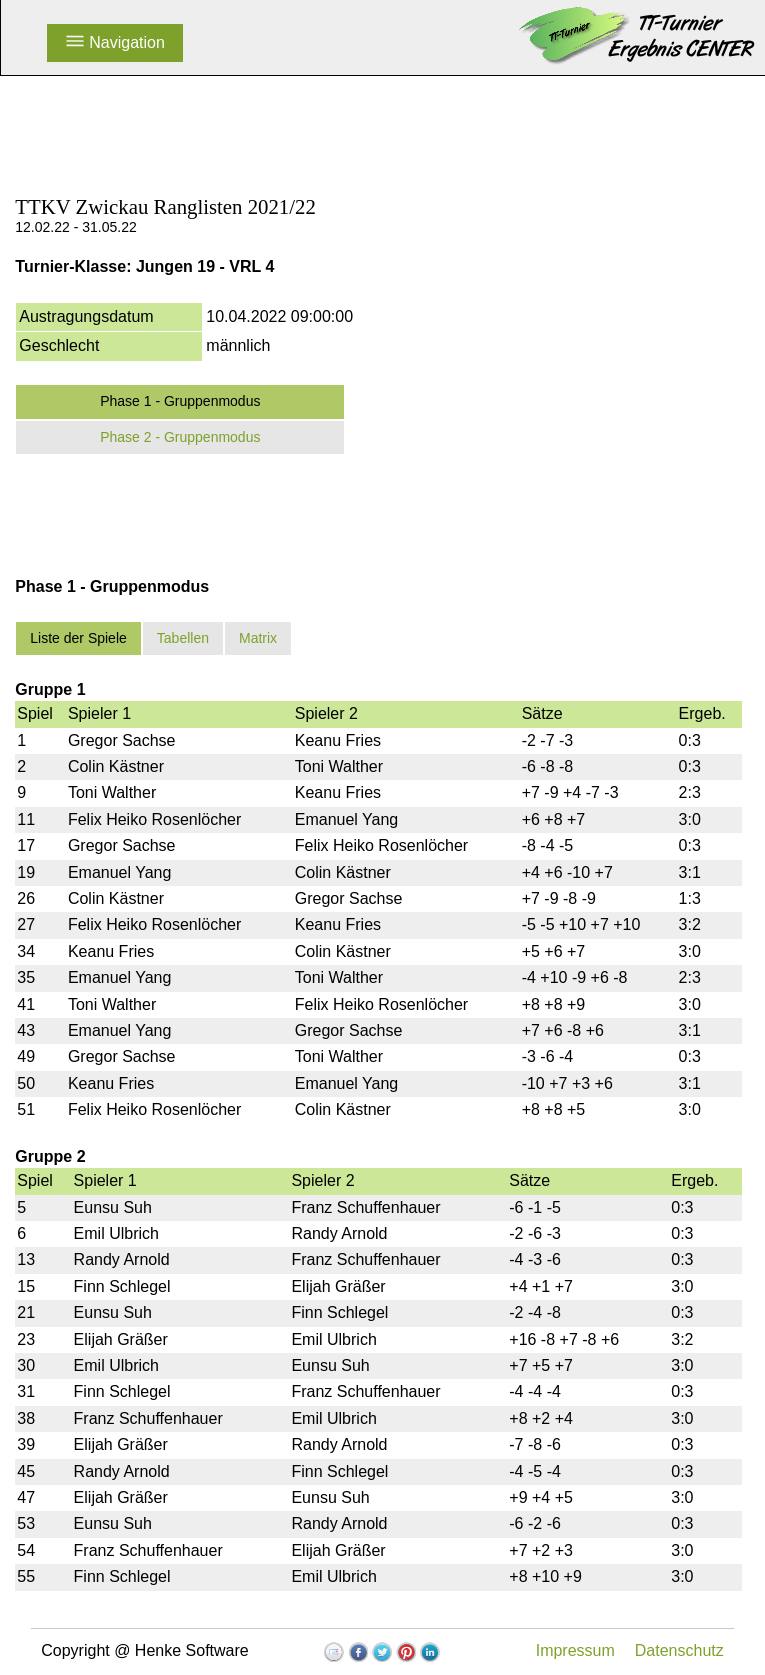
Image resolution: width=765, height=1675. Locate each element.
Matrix (258, 638)
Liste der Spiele (78, 638)
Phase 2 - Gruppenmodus (180, 437)
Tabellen (183, 638)
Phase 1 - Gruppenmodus (180, 401)
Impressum (575, 1650)
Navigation (115, 42)
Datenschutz (679, 1650)
